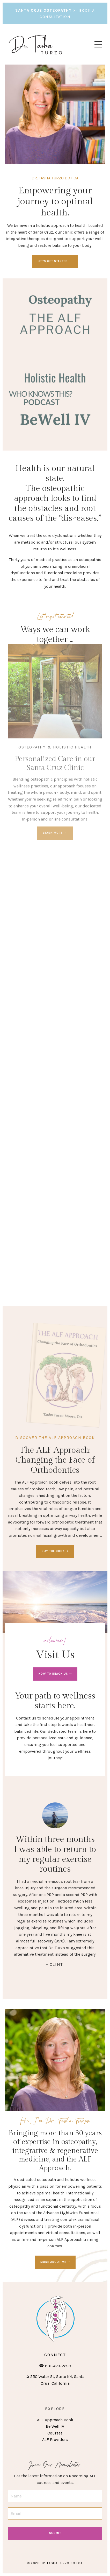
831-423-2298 (58, 2365)
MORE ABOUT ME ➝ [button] (55, 2262)
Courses (55, 2433)
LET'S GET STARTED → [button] (55, 261)
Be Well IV (55, 2426)
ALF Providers (55, 2439)
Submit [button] (55, 2533)
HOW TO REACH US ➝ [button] (55, 1673)
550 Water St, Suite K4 (51, 2376)
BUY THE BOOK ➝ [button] (55, 1551)
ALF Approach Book (55, 2419)
